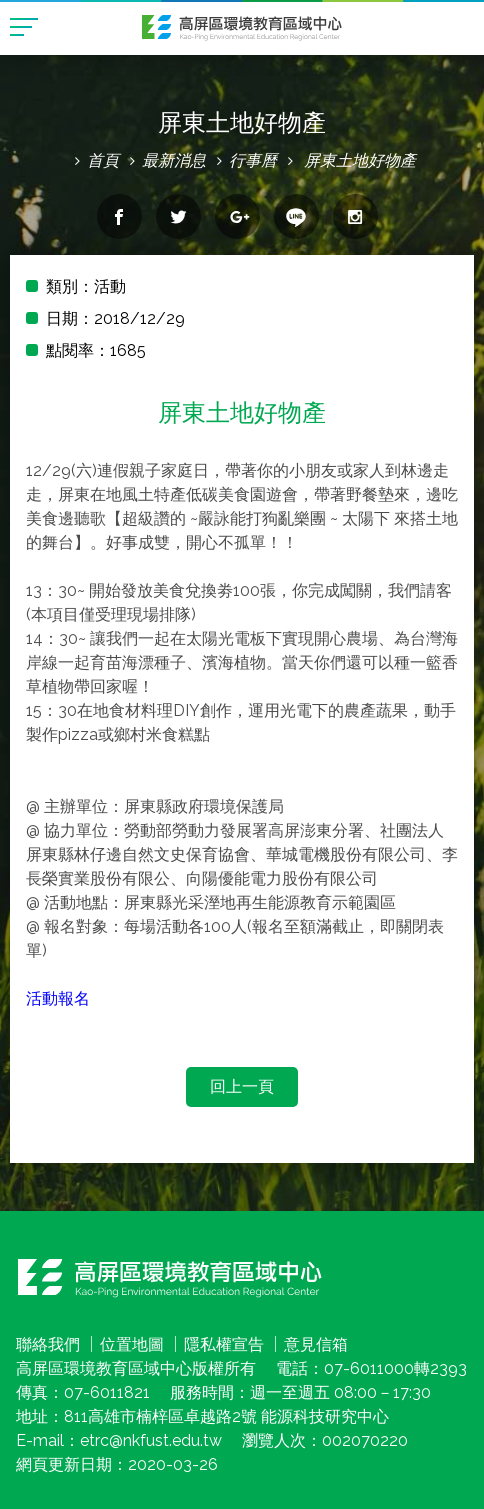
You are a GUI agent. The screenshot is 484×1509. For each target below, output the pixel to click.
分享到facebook (119, 216)
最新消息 (174, 160)
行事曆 (253, 160)
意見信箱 (316, 1344)
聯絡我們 (48, 1344)
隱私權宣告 (224, 1344)
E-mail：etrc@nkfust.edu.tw (119, 1440)
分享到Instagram (355, 216)
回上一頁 (242, 1086)
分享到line (296, 216)
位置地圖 (132, 1344)
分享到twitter (178, 216)
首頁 (103, 160)
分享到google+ (237, 216)
